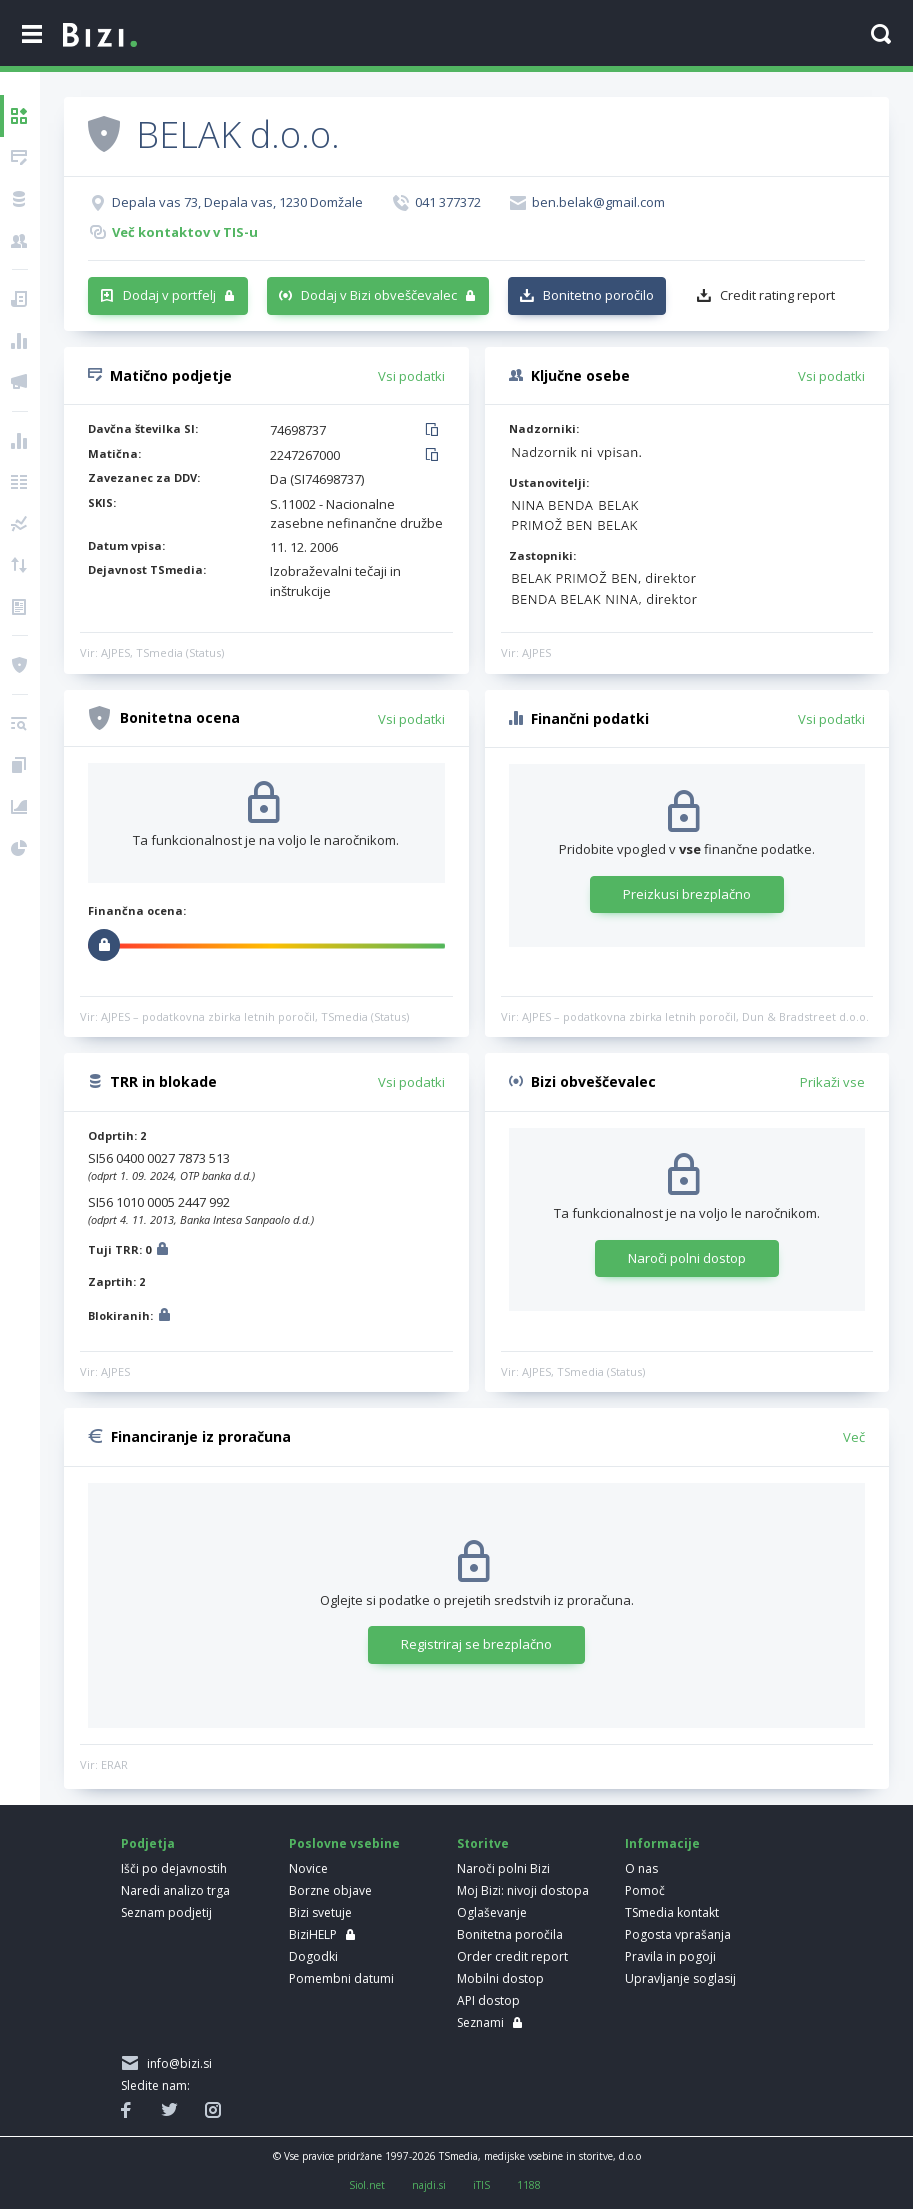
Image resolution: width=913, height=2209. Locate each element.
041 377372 (448, 202)
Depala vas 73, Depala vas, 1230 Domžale (237, 202)
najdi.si (429, 2185)
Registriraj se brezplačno (476, 1644)
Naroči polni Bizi (503, 1868)
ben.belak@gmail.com (598, 202)
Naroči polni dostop (687, 1258)
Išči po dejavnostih (174, 1868)
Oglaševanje (492, 1912)
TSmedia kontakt (672, 1912)
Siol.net (367, 2185)
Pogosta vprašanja (678, 1934)
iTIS (481, 2185)
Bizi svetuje (320, 1912)
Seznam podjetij (166, 1912)
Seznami (480, 2022)
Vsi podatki (411, 376)
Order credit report (512, 1956)
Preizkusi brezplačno (687, 894)
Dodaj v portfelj (169, 295)
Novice (308, 1868)
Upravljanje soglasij (680, 1978)
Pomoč (645, 1890)
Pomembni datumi (341, 1978)
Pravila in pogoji (670, 1956)
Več (854, 1437)
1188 (529, 2185)
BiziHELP (313, 1934)
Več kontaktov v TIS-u (185, 232)
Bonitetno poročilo (598, 295)
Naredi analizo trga (175, 1890)
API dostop (488, 2000)
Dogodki (313, 1956)
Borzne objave (330, 1890)
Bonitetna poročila (510, 1934)
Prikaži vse (832, 1082)
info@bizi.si (176, 2063)
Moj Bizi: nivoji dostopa (523, 1890)
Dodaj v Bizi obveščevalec (379, 295)
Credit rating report (777, 295)
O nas (641, 1868)
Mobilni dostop (500, 1978)
